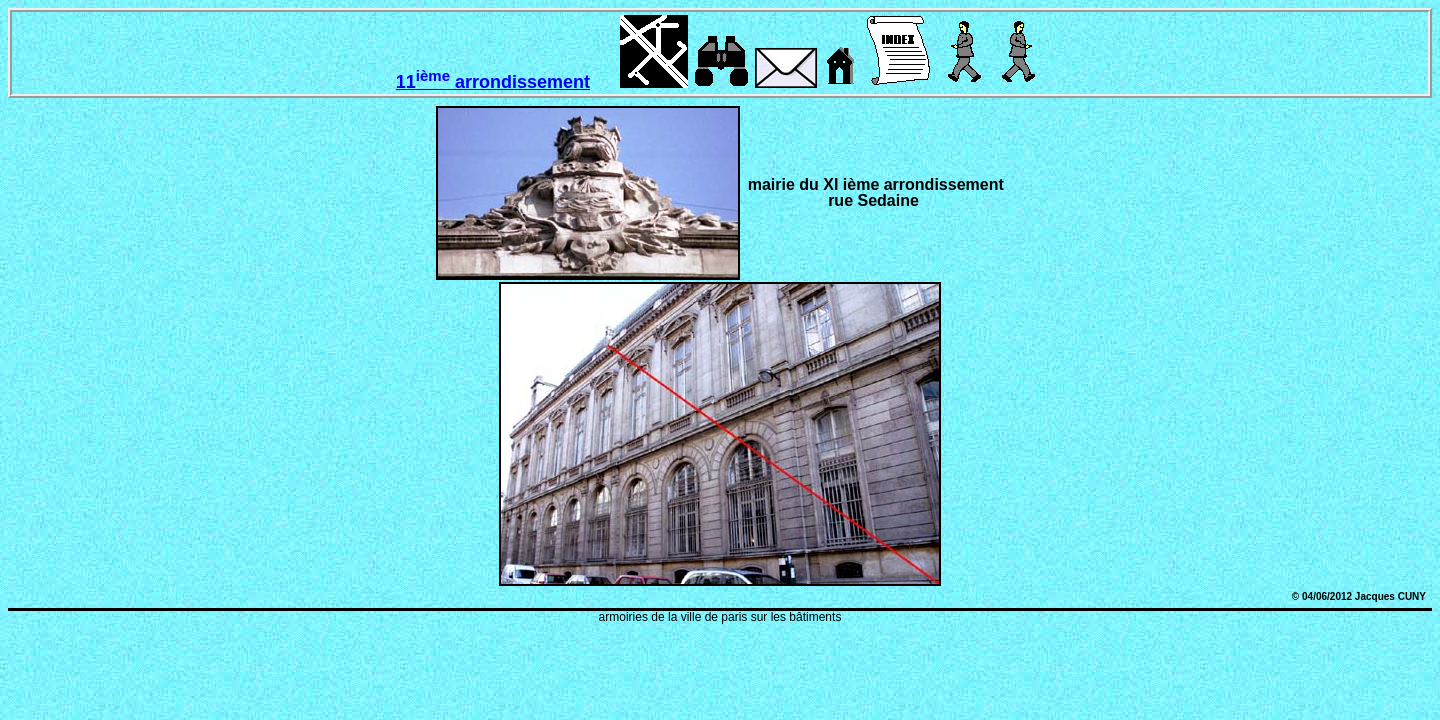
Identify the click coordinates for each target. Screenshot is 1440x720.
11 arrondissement (493, 82)
